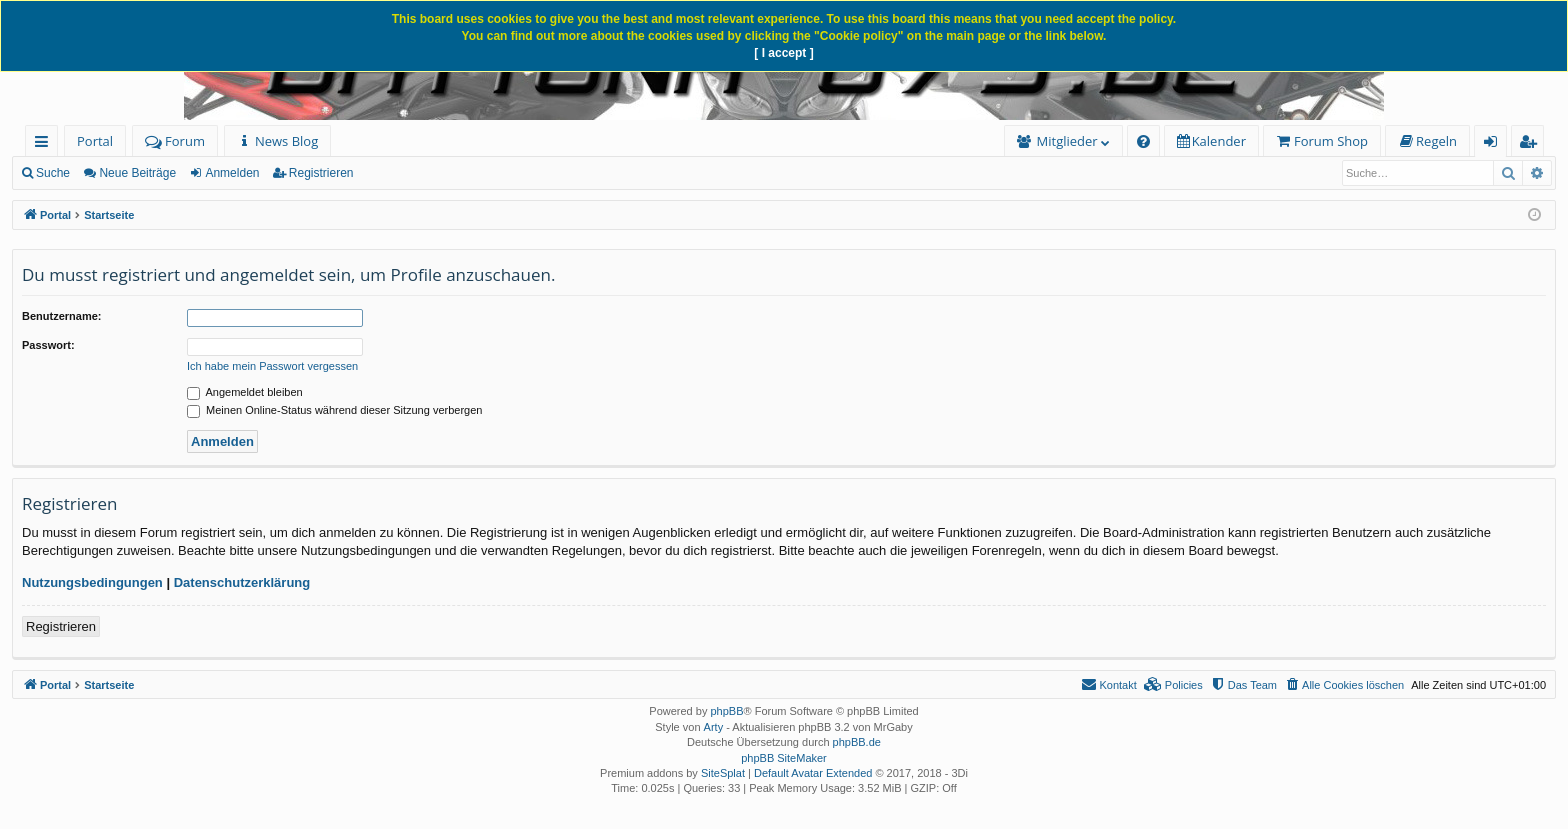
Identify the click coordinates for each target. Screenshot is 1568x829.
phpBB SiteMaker (784, 758)
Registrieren (321, 173)
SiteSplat (723, 773)
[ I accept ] (783, 53)
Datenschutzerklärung (242, 582)
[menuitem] (277, 141)
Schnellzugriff (45, 144)
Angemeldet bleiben (245, 392)
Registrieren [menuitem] (1532, 144)
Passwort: (48, 345)
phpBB (726, 711)
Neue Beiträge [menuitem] (137, 173)
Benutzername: (61, 316)
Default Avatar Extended (813, 773)
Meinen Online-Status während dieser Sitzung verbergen (334, 410)
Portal (95, 141)
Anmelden (232, 173)
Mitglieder (1067, 141)
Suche (53, 173)
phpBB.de (857, 742)
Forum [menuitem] (175, 141)
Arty (714, 727)
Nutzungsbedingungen (92, 582)
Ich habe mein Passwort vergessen (272, 366)
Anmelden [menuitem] (1496, 144)
